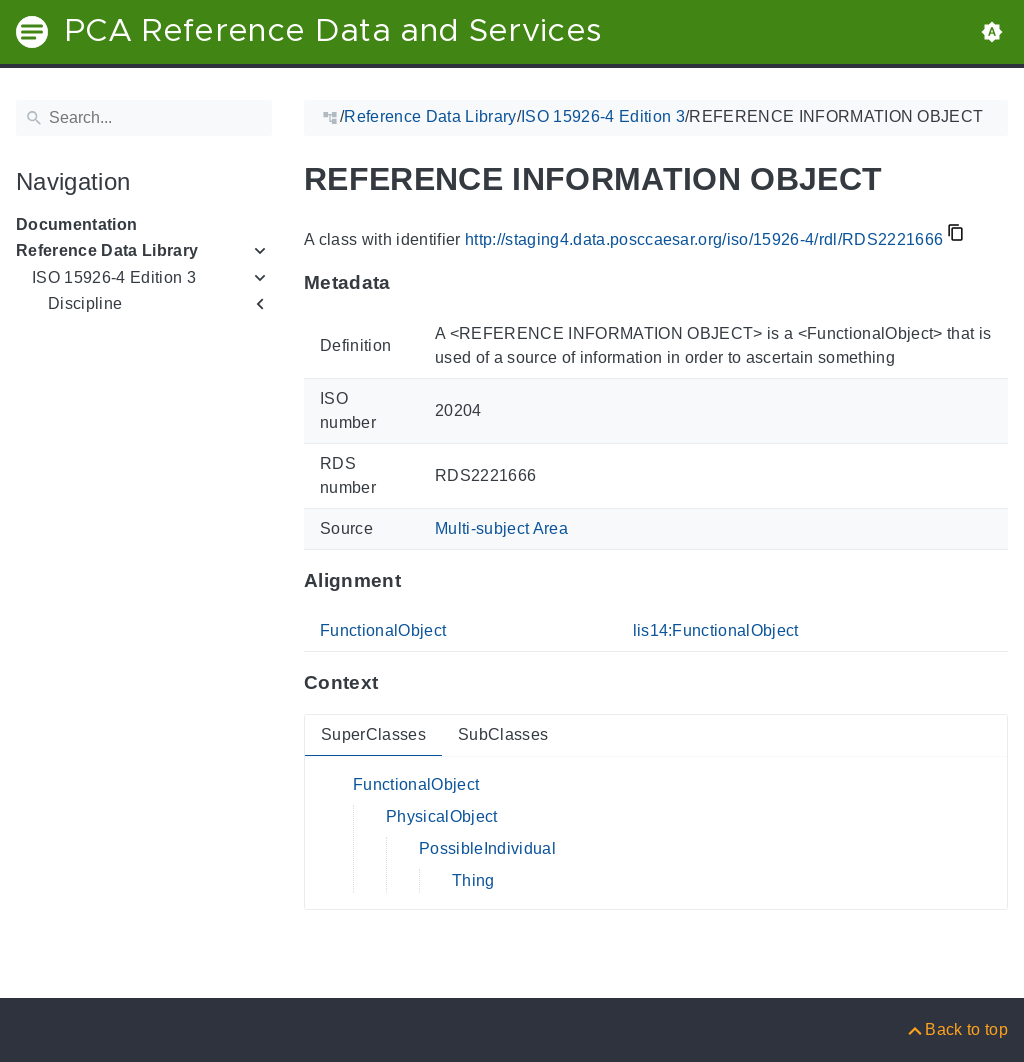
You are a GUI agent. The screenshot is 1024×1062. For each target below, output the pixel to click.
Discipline (85, 303)
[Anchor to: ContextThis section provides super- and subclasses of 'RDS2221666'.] (397, 683)
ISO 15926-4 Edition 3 (114, 277)
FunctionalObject (383, 630)
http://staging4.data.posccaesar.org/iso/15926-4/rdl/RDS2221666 (704, 239)
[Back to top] (956, 1029)
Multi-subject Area (501, 528)
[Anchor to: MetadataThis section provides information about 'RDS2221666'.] (410, 283)
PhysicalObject (442, 816)
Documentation (76, 224)
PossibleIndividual (487, 848)
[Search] (144, 118)
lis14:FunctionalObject (716, 630)
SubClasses (503, 734)
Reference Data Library (107, 250)
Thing (473, 880)
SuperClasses (373, 734)
